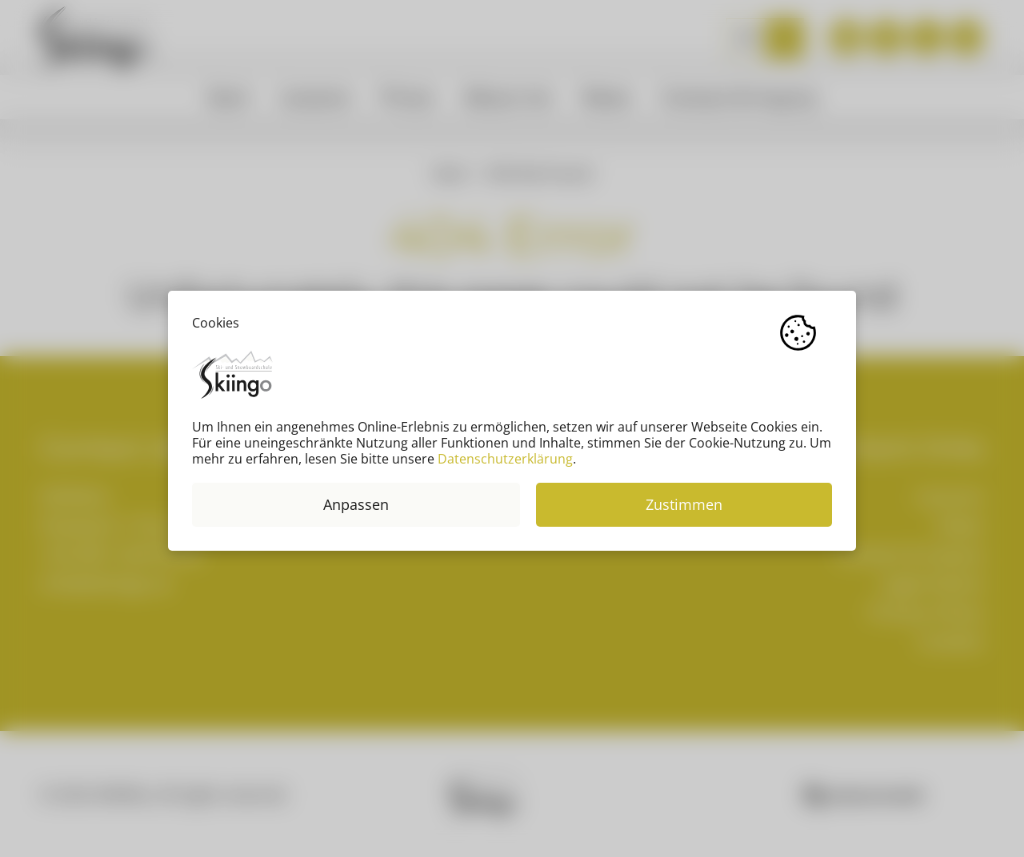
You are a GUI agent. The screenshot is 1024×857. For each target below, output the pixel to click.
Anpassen (356, 512)
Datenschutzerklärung (505, 467)
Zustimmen (684, 512)
